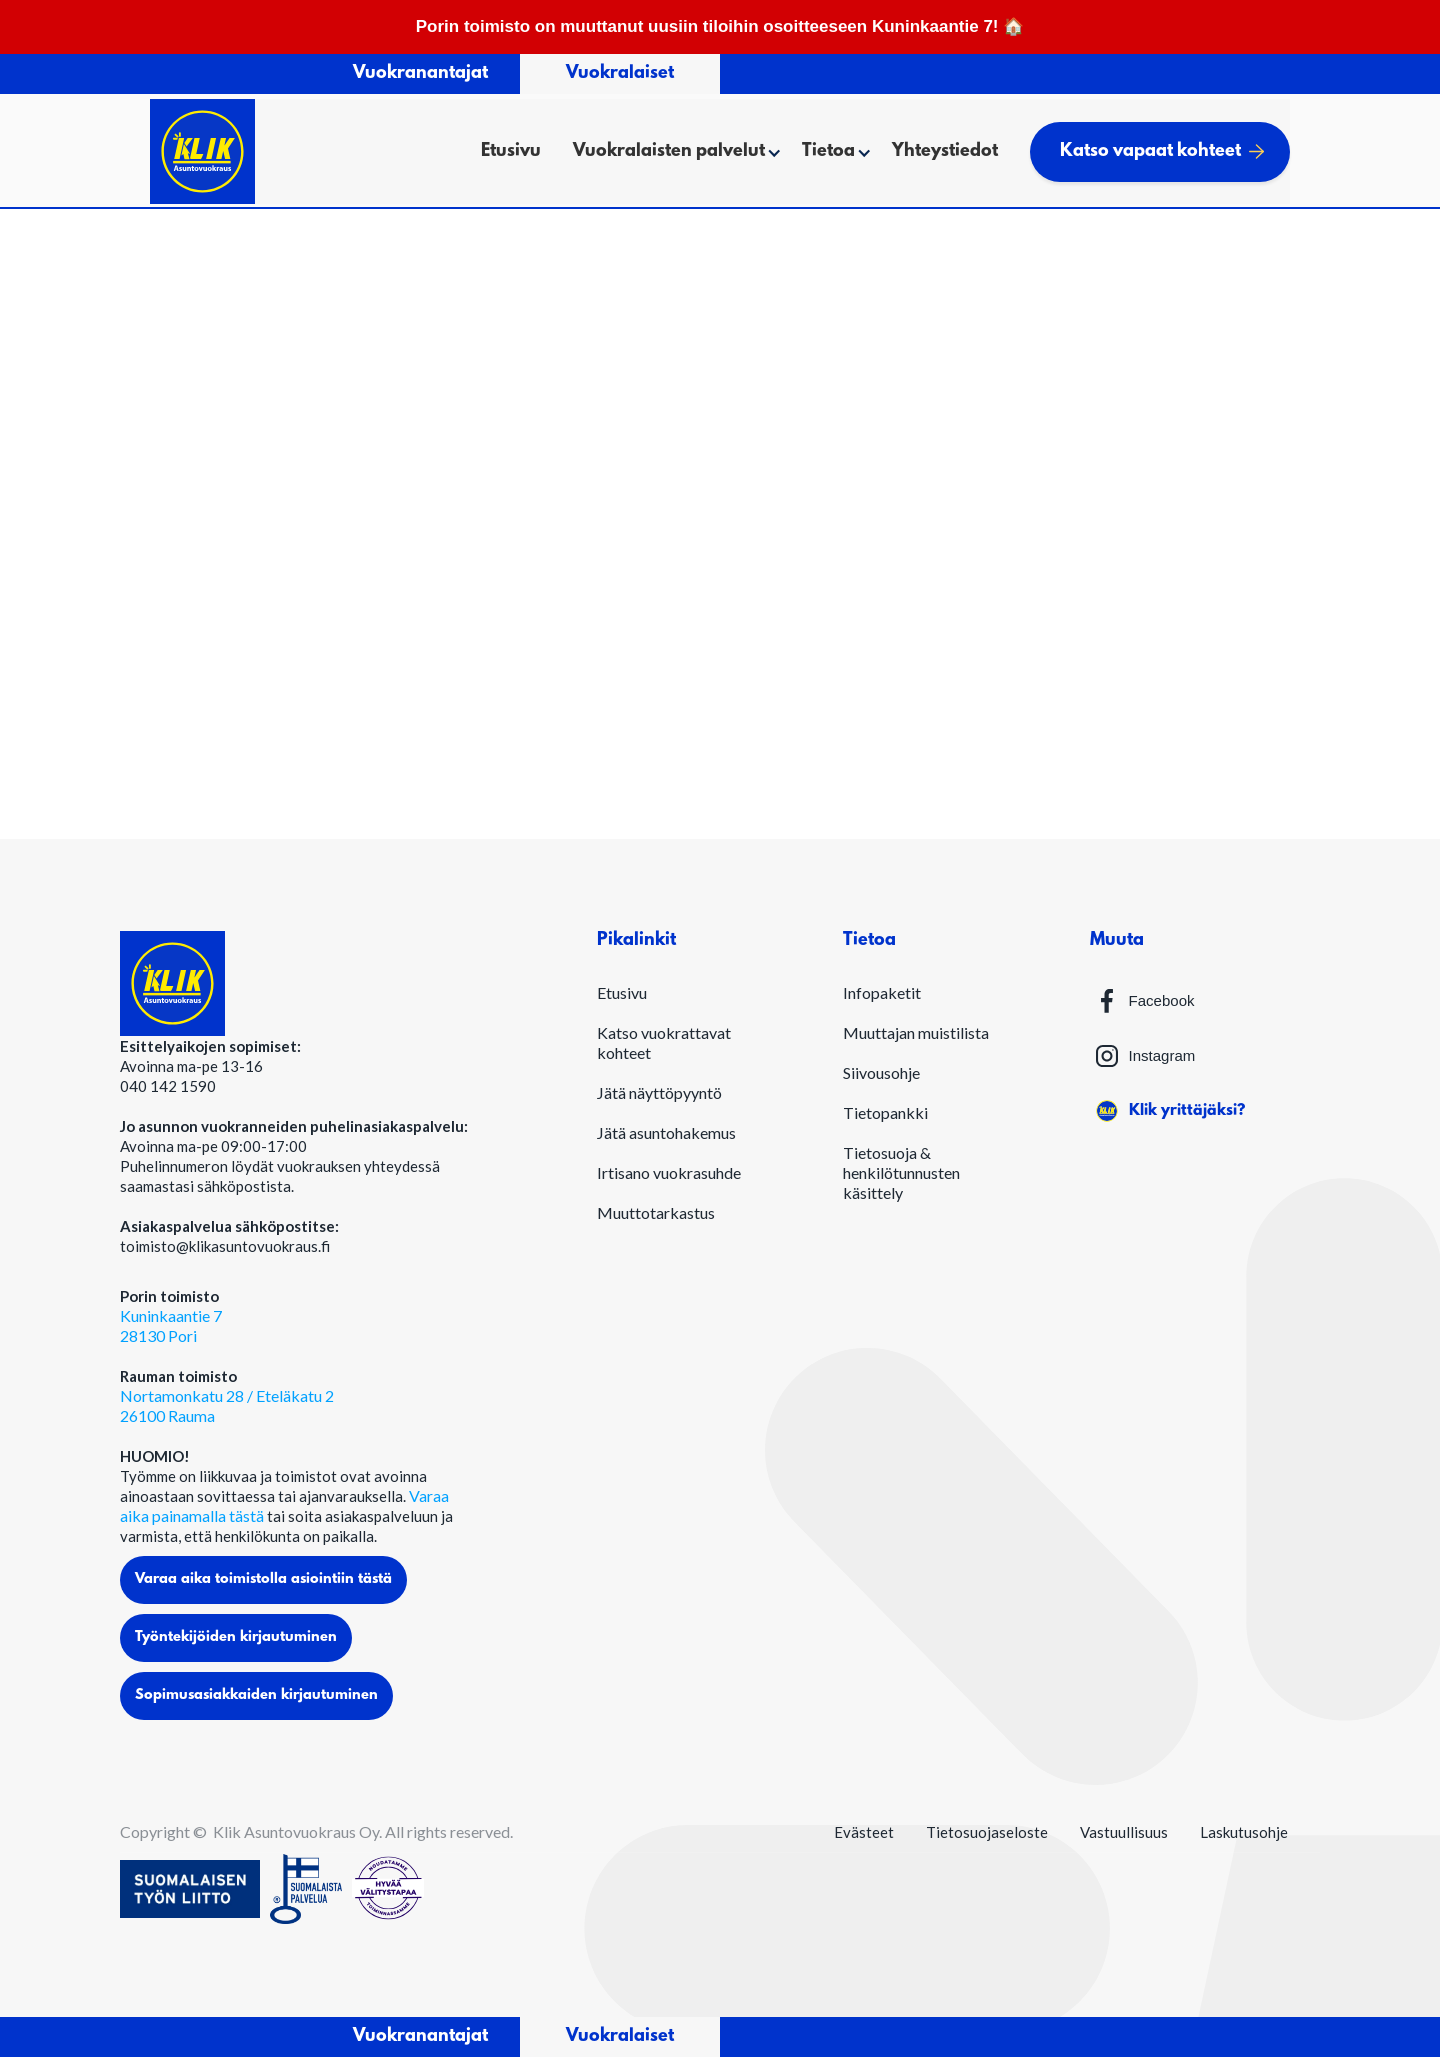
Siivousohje (881, 1072)
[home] (202, 151)
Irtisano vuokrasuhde (669, 1172)
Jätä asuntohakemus (666, 1132)
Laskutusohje (1244, 1832)
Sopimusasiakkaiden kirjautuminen (256, 1695)
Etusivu (511, 152)
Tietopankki (885, 1112)
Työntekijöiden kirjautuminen (236, 1637)
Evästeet (864, 1832)
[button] (671, 152)
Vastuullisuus (1124, 1832)
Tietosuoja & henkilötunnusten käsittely (901, 1172)
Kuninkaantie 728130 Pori (171, 1325)
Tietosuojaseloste (987, 1832)
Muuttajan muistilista (916, 1032)
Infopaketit (882, 992)
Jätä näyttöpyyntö (659, 1092)
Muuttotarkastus (656, 1212)
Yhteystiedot (945, 152)
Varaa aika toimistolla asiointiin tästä (263, 1579)
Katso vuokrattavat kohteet (664, 1042)
